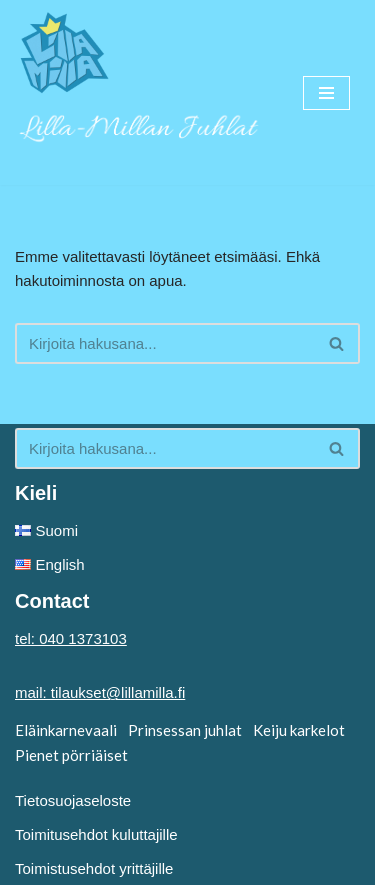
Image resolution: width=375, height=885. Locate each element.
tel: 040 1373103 (71, 638)
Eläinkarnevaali (66, 730)
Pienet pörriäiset (71, 755)
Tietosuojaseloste (73, 800)
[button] (336, 343)
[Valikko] (326, 93)
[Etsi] (165, 343)
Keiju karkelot (299, 730)
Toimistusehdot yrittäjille (94, 868)
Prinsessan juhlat (185, 730)
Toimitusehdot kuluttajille (96, 834)
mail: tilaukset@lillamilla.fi (100, 692)
